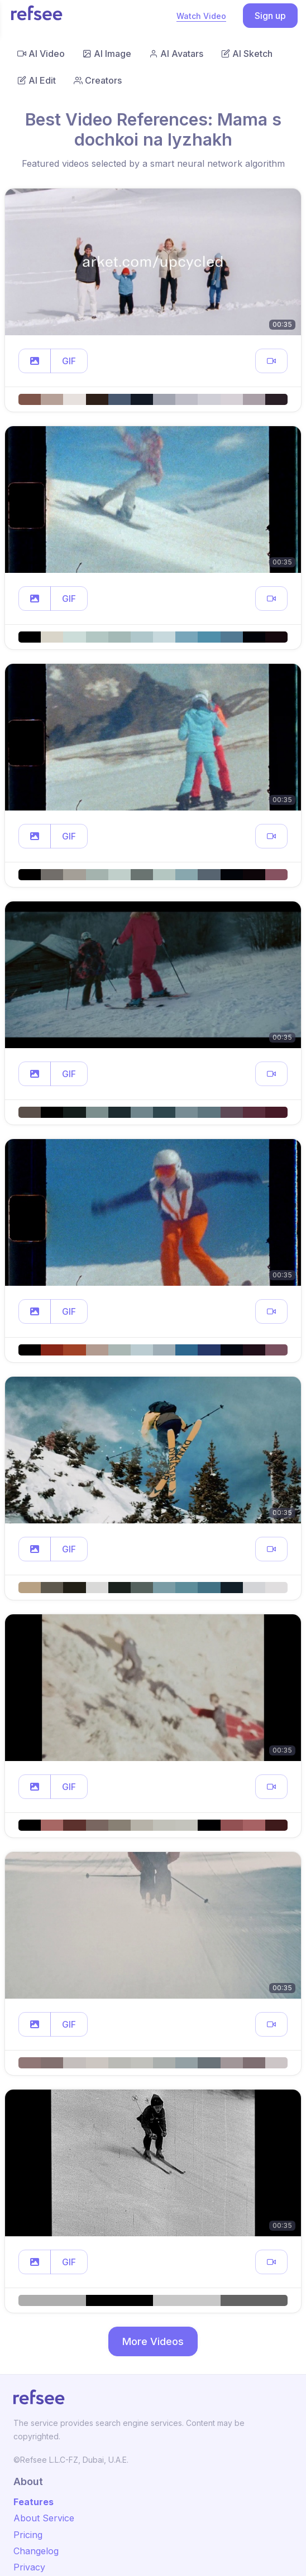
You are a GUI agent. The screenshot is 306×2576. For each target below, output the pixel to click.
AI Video (41, 53)
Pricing (27, 2534)
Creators (98, 80)
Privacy (29, 2567)
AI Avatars (176, 53)
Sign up (270, 15)
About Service (43, 2518)
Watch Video (201, 16)
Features (33, 2501)
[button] (34, 361)
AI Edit (36, 80)
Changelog (36, 2550)
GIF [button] (69, 360)
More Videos (153, 2341)
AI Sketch (246, 53)
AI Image (107, 53)
